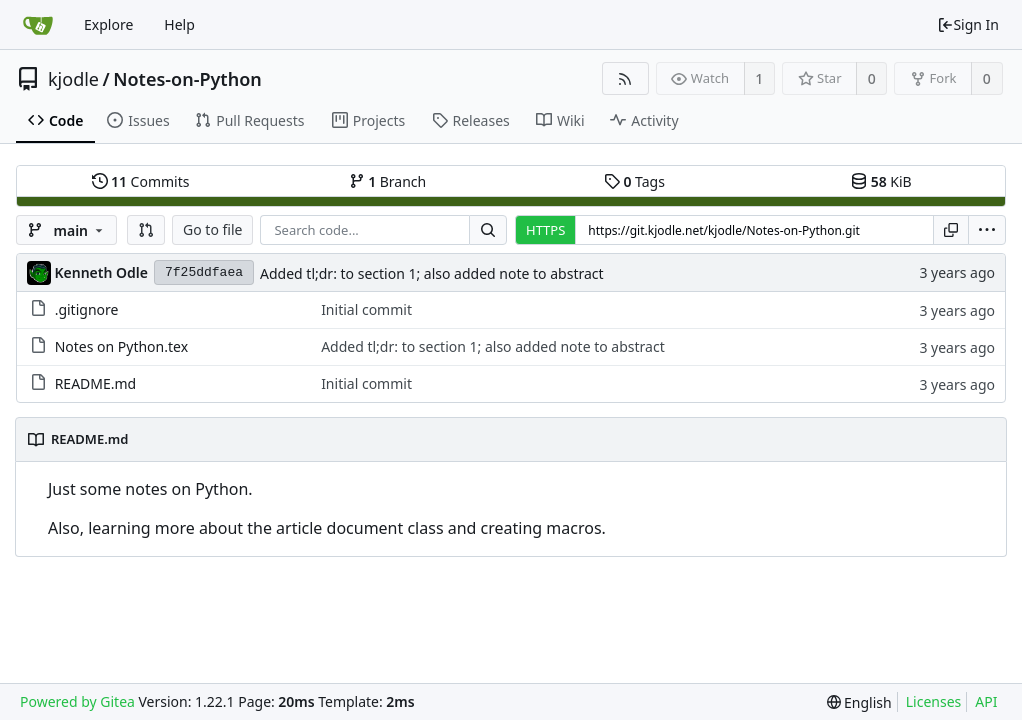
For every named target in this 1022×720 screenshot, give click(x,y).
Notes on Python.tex (121, 346)
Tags (634, 181)
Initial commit (366, 309)
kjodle (73, 79)
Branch (388, 181)
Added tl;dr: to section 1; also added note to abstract (432, 273)
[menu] (987, 230)
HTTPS (545, 230)
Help (179, 24)
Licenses (934, 701)
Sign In (968, 24)
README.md (96, 383)
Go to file (212, 229)
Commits (141, 181)
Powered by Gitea (77, 701)
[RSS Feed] (625, 78)
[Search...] (488, 230)
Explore (108, 24)
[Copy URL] (951, 230)
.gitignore (87, 309)
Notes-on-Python (187, 79)
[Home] (38, 25)
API (986, 701)
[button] (146, 230)
